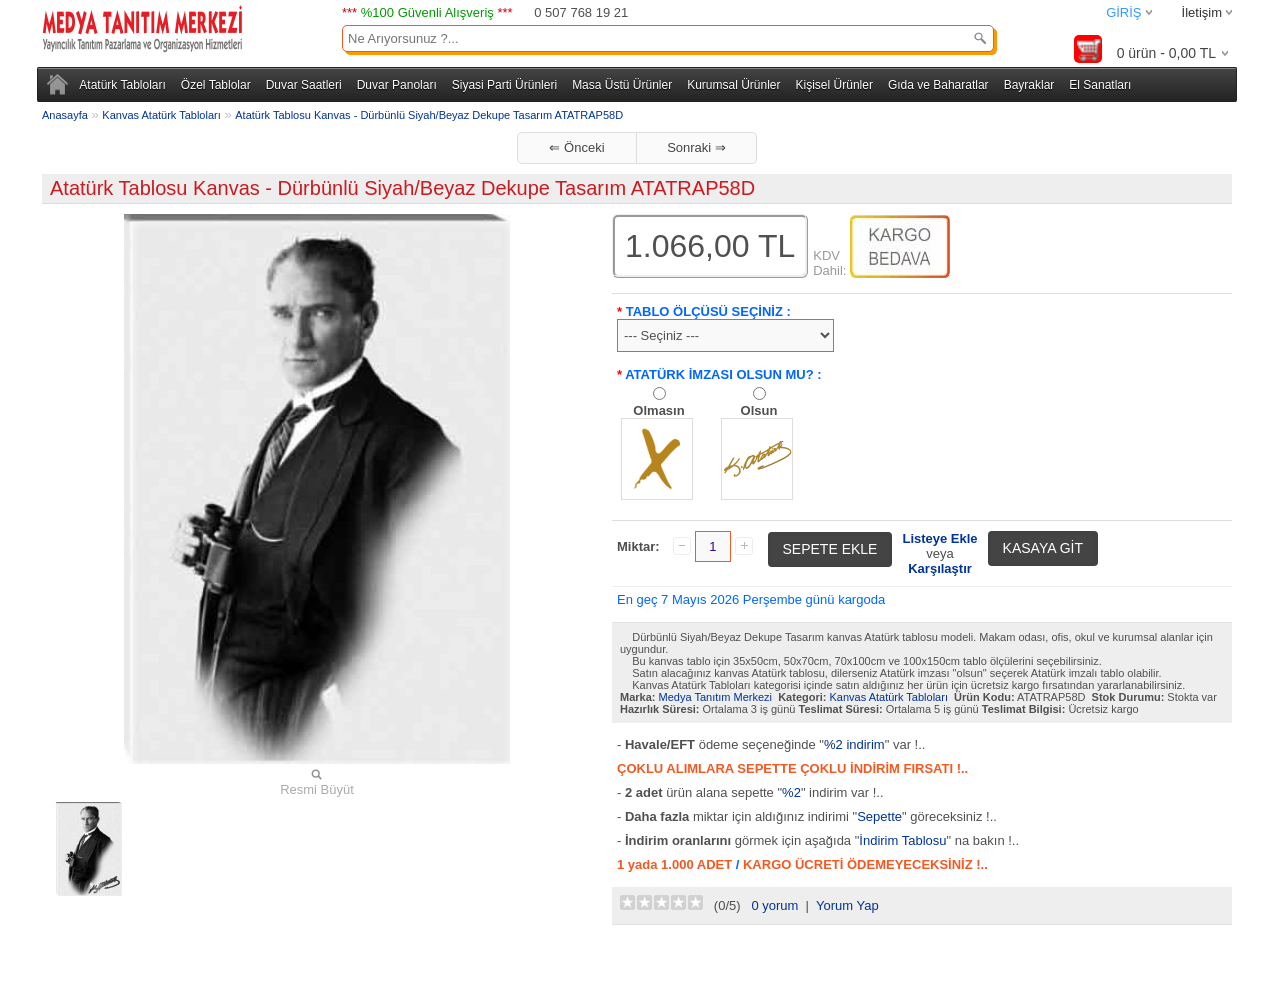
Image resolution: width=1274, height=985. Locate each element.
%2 (791, 792)
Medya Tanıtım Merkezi (716, 697)
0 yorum (774, 905)
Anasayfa (65, 115)
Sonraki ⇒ (696, 147)
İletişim (1202, 12)
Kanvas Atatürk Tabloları (161, 115)
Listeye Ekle (939, 538)
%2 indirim (854, 744)
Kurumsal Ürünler (733, 85)
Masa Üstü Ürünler (622, 85)
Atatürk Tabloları (122, 85)
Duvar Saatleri (304, 85)
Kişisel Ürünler (834, 85)
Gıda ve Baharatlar (938, 85)
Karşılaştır (940, 568)
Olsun (759, 410)
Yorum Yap (847, 905)
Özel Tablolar (216, 85)
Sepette (879, 816)
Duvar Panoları (397, 85)
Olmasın (658, 410)
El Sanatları (1100, 85)
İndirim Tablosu (902, 840)
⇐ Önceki (576, 147)
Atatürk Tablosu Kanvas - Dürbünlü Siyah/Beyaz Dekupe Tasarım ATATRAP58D (429, 115)
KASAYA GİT (1043, 548)
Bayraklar (1029, 85)
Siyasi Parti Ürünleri (504, 85)
